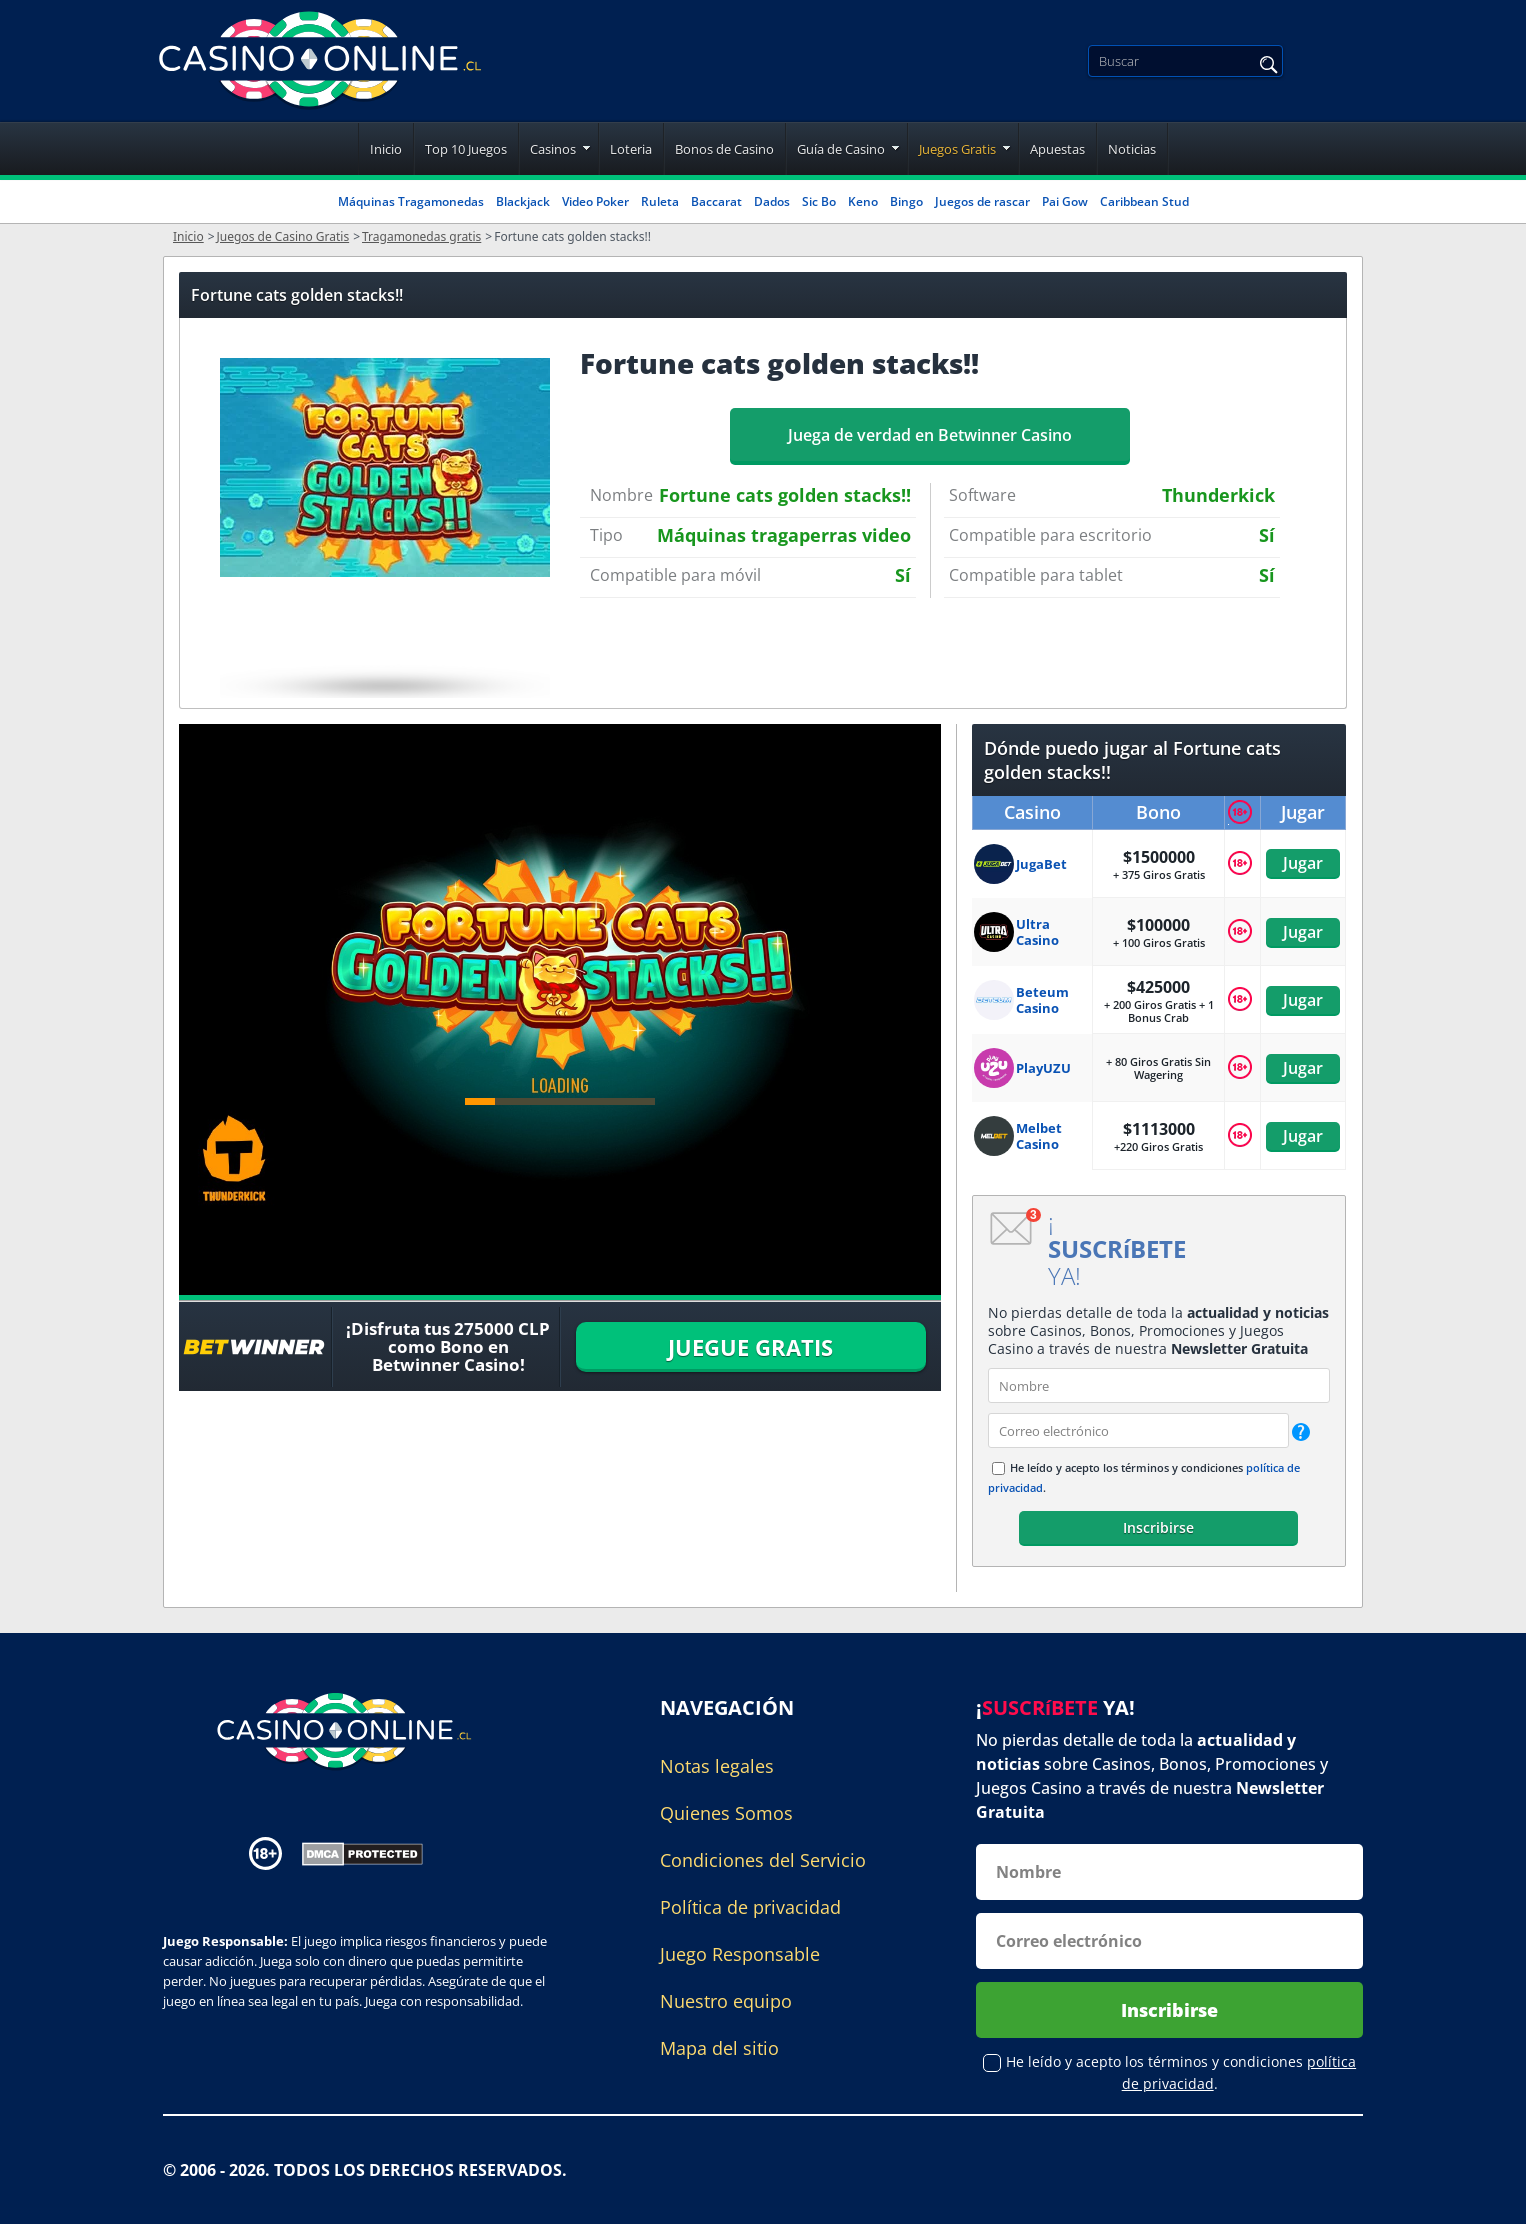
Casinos (553, 149)
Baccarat (716, 201)
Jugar (1303, 863)
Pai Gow (1065, 201)
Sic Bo (819, 201)
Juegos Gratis (957, 149)
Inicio (386, 149)
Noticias (1132, 149)
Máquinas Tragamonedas (411, 201)
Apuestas (1057, 149)
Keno (863, 201)
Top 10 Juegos (466, 149)
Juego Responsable (740, 1954)
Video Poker (595, 201)
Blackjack (523, 201)
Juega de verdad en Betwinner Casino (930, 435)
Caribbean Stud (1144, 201)
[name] (1159, 1385)
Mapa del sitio (719, 2048)
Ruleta (660, 201)
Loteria (631, 149)
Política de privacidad (750, 1907)
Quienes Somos (726, 1813)
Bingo (906, 201)
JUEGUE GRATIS (750, 1347)
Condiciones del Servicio (763, 1860)
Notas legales (717, 1766)
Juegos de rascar (982, 201)
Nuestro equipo (726, 2001)
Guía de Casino (841, 149)
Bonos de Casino (724, 149)
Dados (772, 201)
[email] (1138, 1430)
